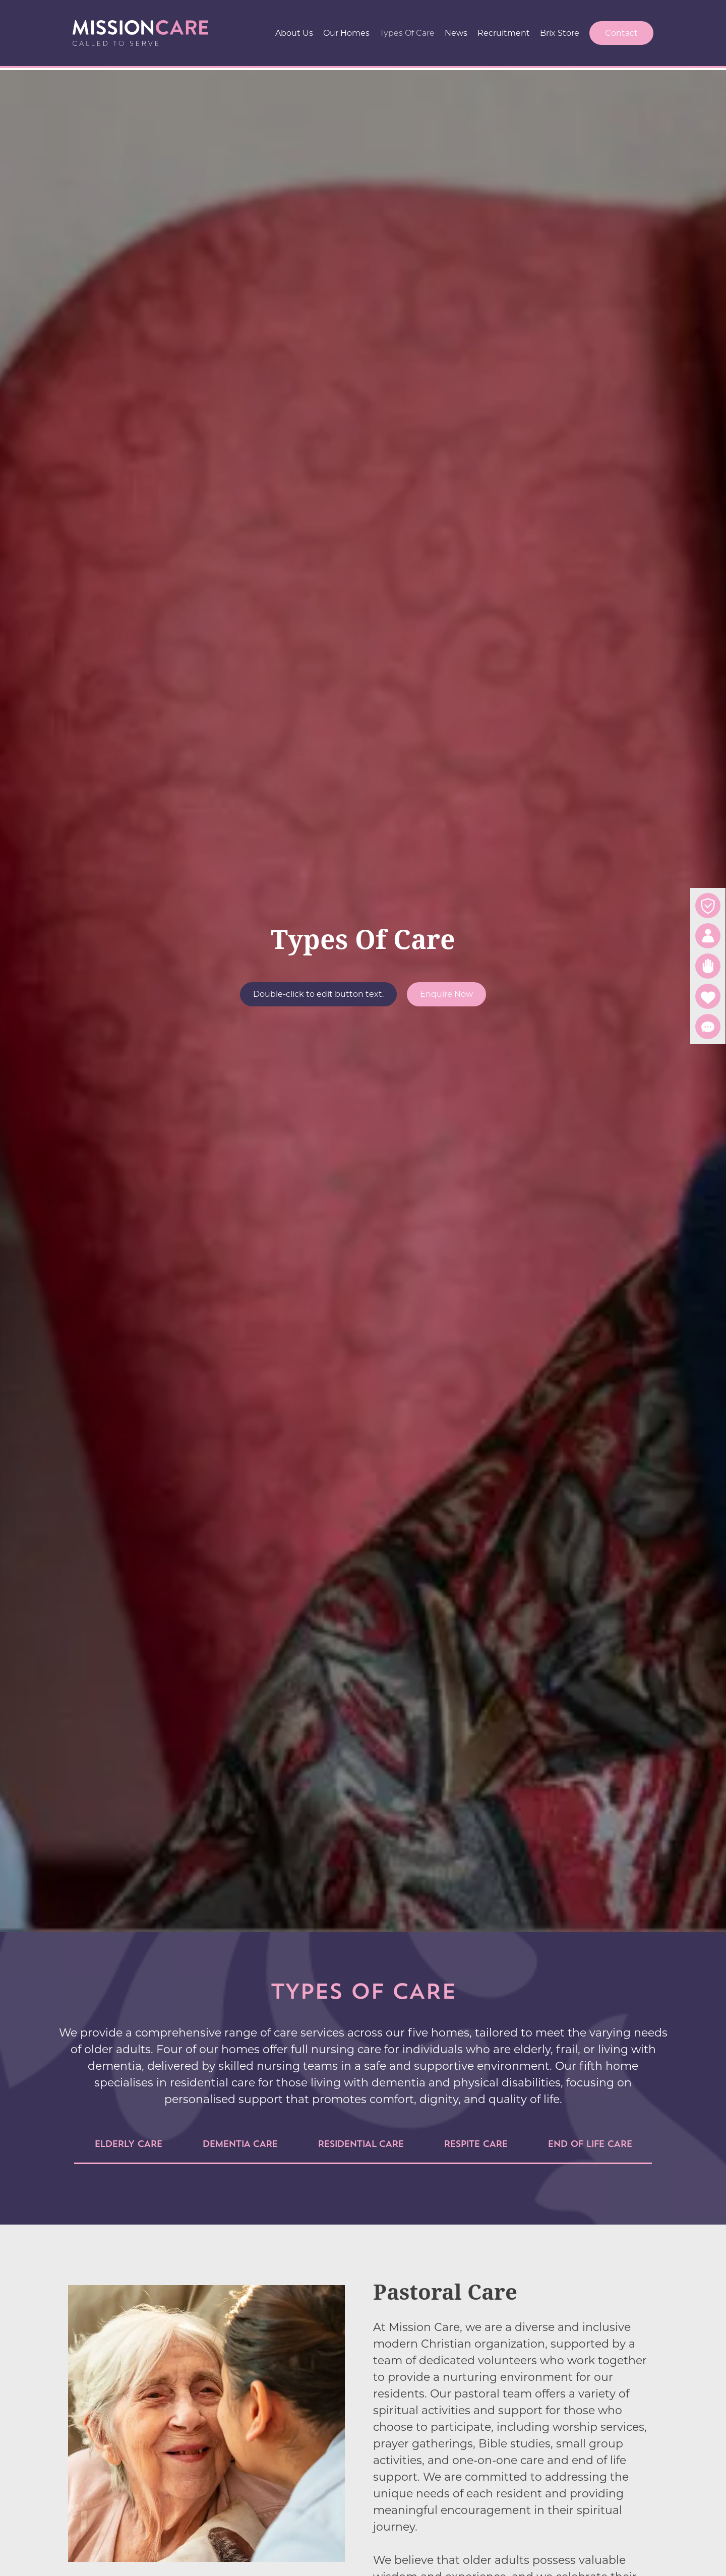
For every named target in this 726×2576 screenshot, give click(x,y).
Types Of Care (407, 33)
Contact (621, 33)
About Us (294, 33)
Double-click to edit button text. (318, 994)
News (456, 33)
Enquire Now (446, 994)
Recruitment (503, 33)
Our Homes (346, 33)
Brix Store (559, 33)
